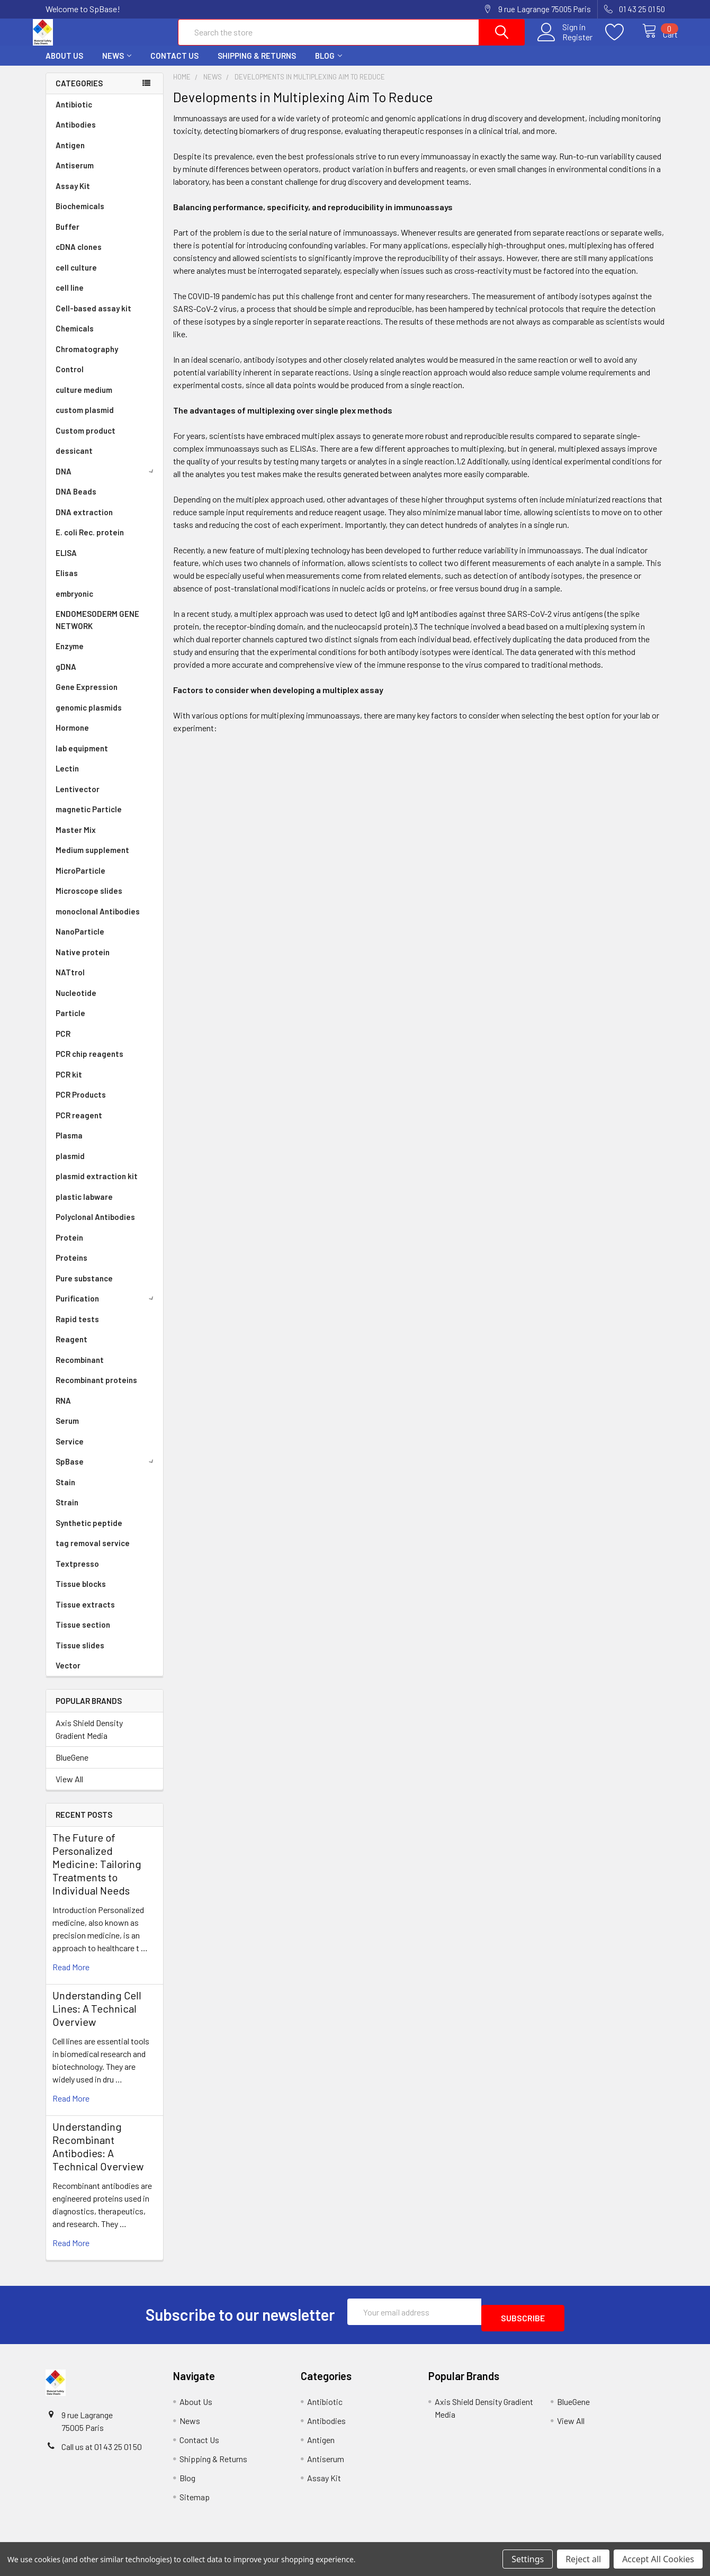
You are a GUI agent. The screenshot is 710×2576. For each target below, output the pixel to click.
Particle (70, 1022)
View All (69, 1788)
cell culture (76, 277)
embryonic (74, 603)
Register (566, 43)
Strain (67, 1511)
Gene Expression (87, 696)
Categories (79, 92)
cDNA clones (79, 256)
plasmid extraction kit (97, 1185)
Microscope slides (89, 900)
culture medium (84, 399)
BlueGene (72, 1767)
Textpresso (77, 1573)
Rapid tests (77, 1328)
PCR (63, 1043)
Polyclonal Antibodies (95, 1226)
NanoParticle (80, 941)
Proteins (71, 1267)
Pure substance (84, 1288)
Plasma (69, 1145)
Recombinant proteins (96, 1389)
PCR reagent (79, 1124)
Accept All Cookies (658, 2559)
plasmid (70, 1165)
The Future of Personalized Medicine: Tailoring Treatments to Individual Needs (96, 1873)
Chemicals (75, 338)
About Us (64, 65)
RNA (63, 1410)
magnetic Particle (89, 818)
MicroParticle (80, 880)
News (116, 65)
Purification (106, 1308)
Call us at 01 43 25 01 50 (101, 2450)
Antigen (70, 154)
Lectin (67, 778)
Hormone (72, 737)
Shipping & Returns (257, 65)
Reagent (71, 1348)
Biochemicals (80, 215)
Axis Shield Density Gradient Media (89, 1738)
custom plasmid (85, 419)
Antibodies (76, 134)
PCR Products (81, 1104)
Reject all (583, 2559)
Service (70, 1451)
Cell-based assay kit (93, 317)
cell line (70, 297)
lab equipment (82, 757)
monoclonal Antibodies (98, 921)
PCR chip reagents (89, 1063)
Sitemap (194, 2500)
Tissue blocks (81, 1593)
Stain (65, 1491)
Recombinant (80, 1369)
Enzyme (70, 655)
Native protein (83, 961)
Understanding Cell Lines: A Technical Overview (96, 2018)
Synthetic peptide (89, 1532)
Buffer (67, 236)
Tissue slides (80, 1654)
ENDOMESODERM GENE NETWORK (97, 629)
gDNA (66, 676)
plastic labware (84, 1206)
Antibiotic (74, 114)
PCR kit (69, 1084)
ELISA (66, 562)
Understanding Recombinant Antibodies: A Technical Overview (97, 2156)
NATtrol (70, 981)
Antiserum (75, 174)
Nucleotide (76, 1002)
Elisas (67, 582)
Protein (69, 1247)
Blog (328, 65)
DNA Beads (76, 501)
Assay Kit (73, 195)
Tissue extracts (85, 1614)
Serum (67, 1430)
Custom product (85, 440)
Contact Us (174, 65)
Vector (68, 1675)
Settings (527, 2559)
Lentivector (78, 798)
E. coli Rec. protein (90, 541)
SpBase (106, 1471)
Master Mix (76, 839)
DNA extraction (84, 521)
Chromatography (87, 358)
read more (70, 1976)
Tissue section (83, 1634)
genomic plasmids (89, 717)
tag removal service (93, 1552)
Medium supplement (92, 859)
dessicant (74, 460)
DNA (106, 481)
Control (70, 378)
